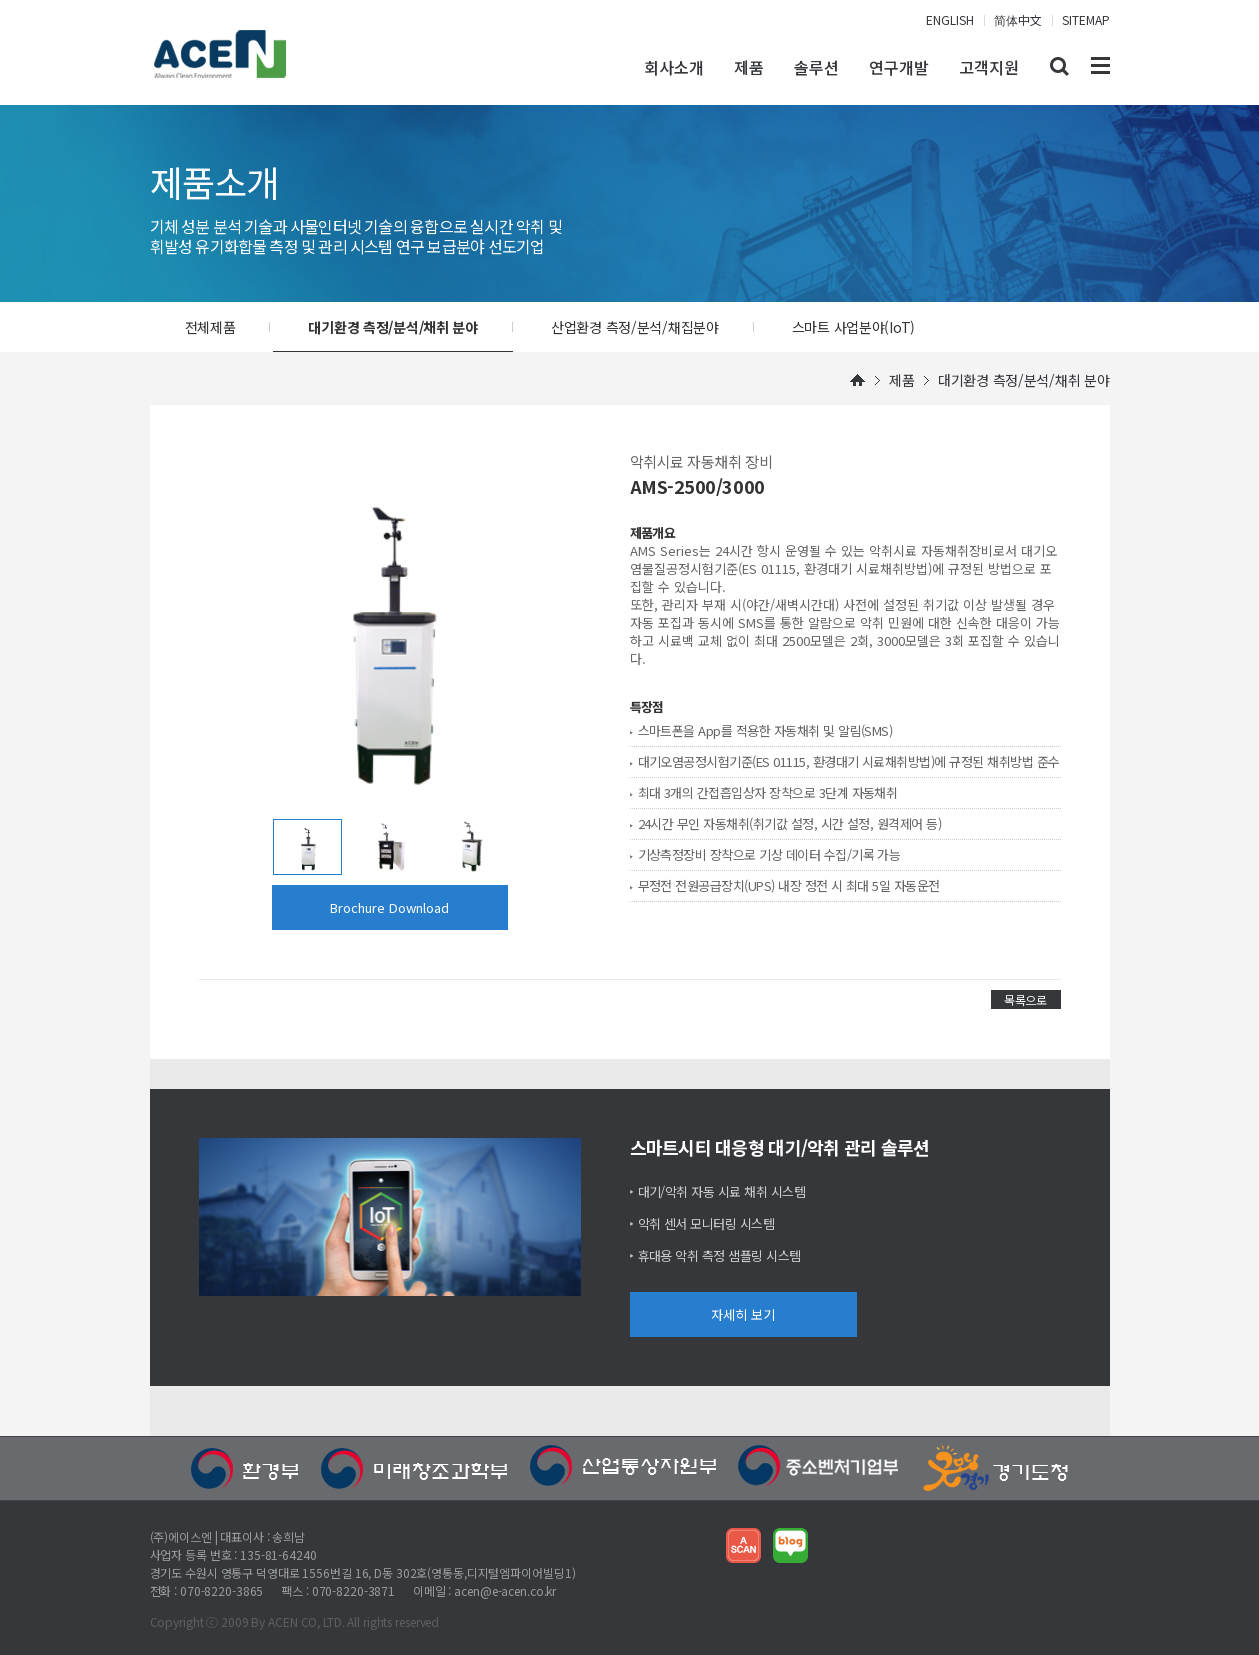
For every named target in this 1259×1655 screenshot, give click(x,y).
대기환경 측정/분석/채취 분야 (393, 327)
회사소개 (674, 67)
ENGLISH (950, 19)
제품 (749, 67)
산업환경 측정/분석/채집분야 (635, 327)
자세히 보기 (743, 1314)
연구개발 (899, 67)
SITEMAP (1086, 19)
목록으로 (1025, 999)
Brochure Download (389, 907)
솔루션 (816, 67)
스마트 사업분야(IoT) (853, 327)
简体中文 (1018, 19)
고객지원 (989, 67)
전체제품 (210, 327)
